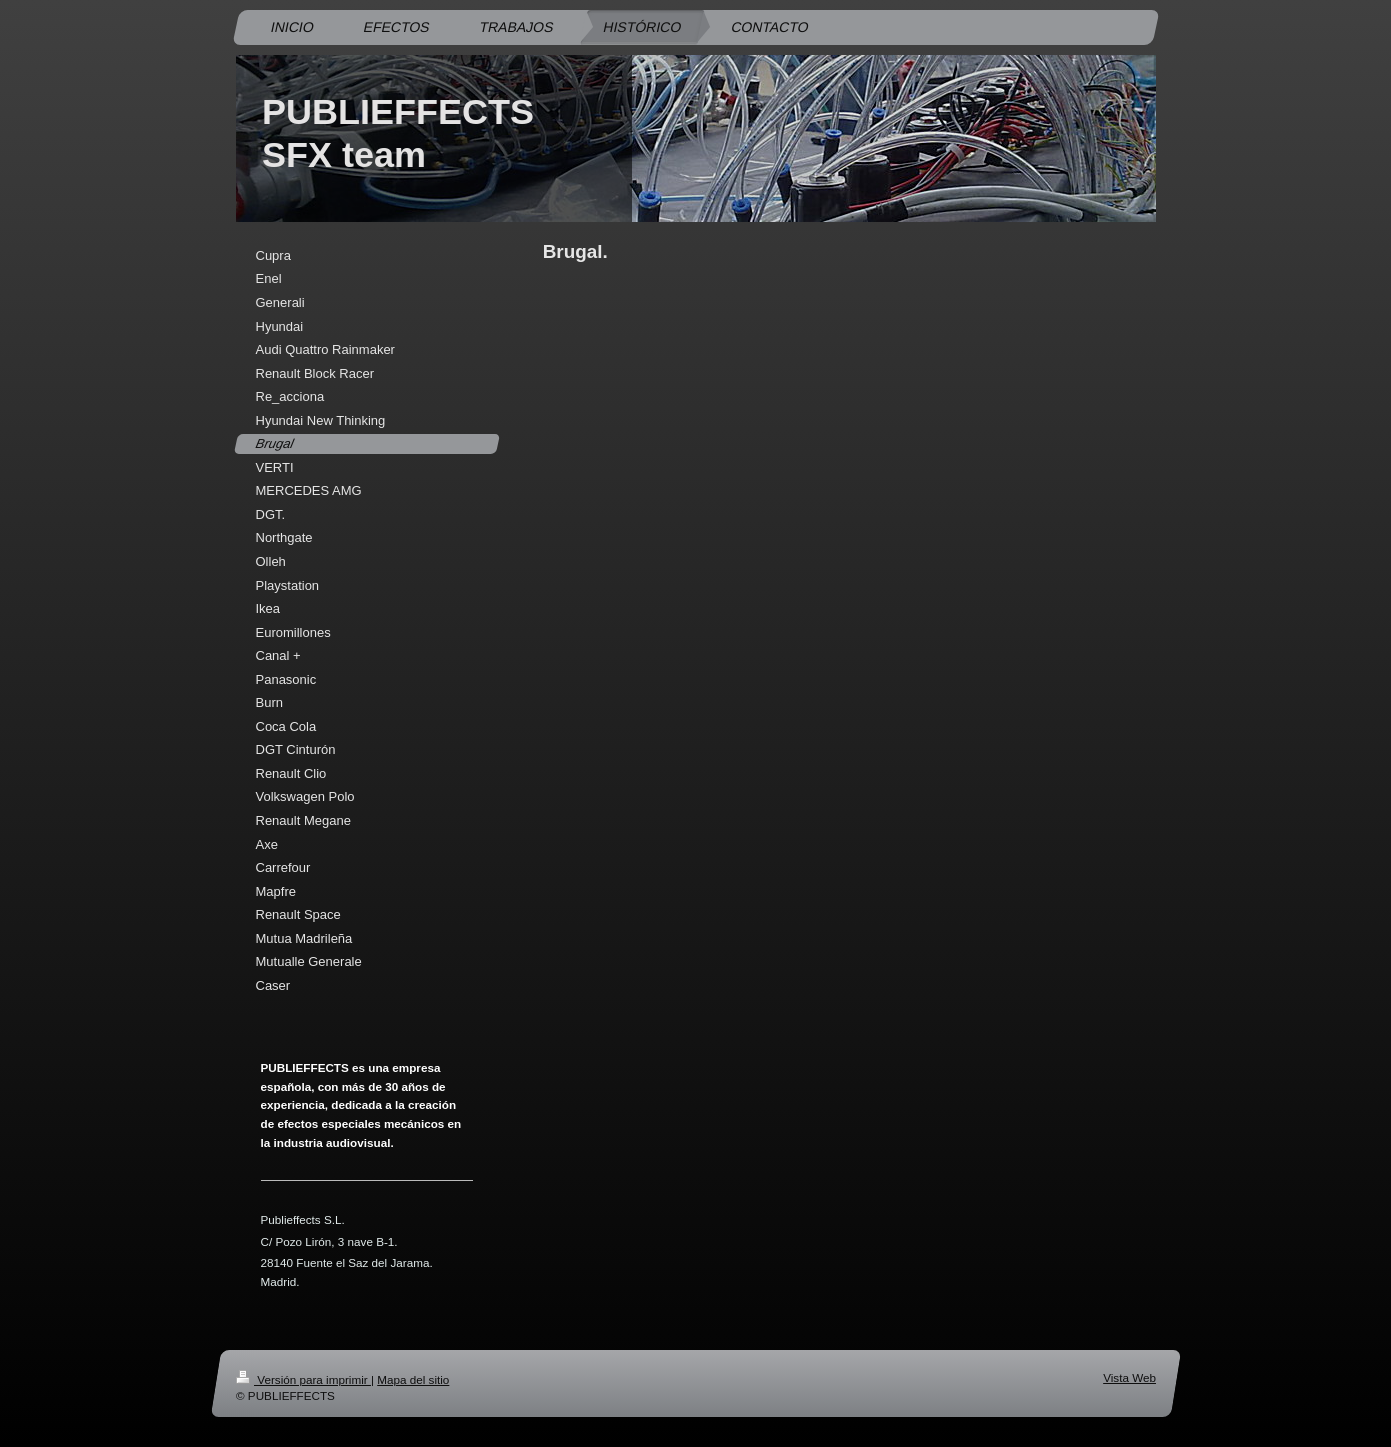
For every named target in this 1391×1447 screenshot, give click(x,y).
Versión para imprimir (303, 1379)
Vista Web (1129, 1377)
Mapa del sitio (413, 1379)
